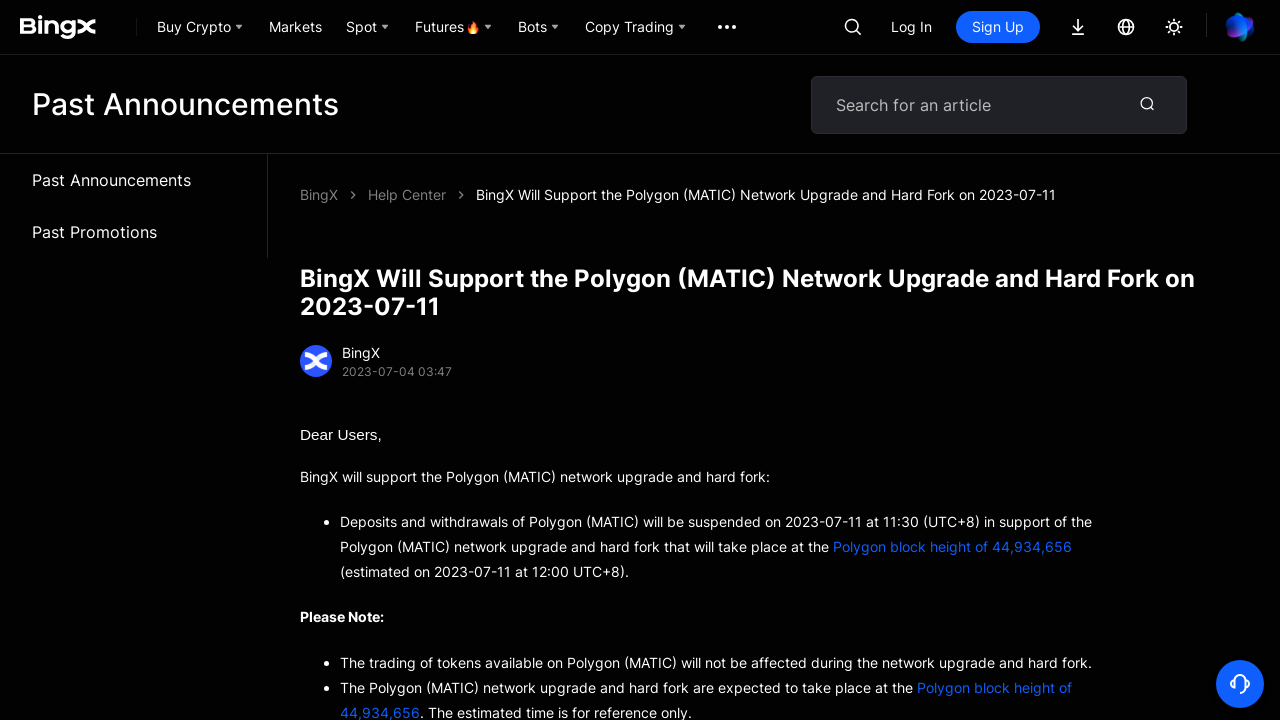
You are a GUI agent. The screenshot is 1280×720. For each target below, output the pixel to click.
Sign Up (998, 26)
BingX (319, 194)
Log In (911, 26)
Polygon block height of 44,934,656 (952, 546)
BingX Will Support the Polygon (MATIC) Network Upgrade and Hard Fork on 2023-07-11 (766, 194)
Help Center (407, 194)
